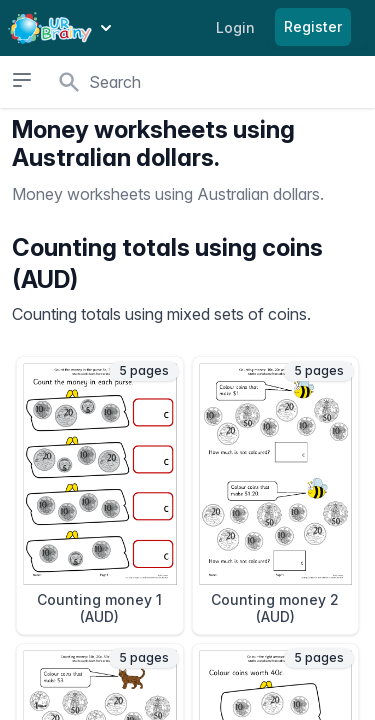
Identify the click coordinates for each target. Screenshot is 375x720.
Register (313, 26)
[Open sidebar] (21, 80)
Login (235, 27)
